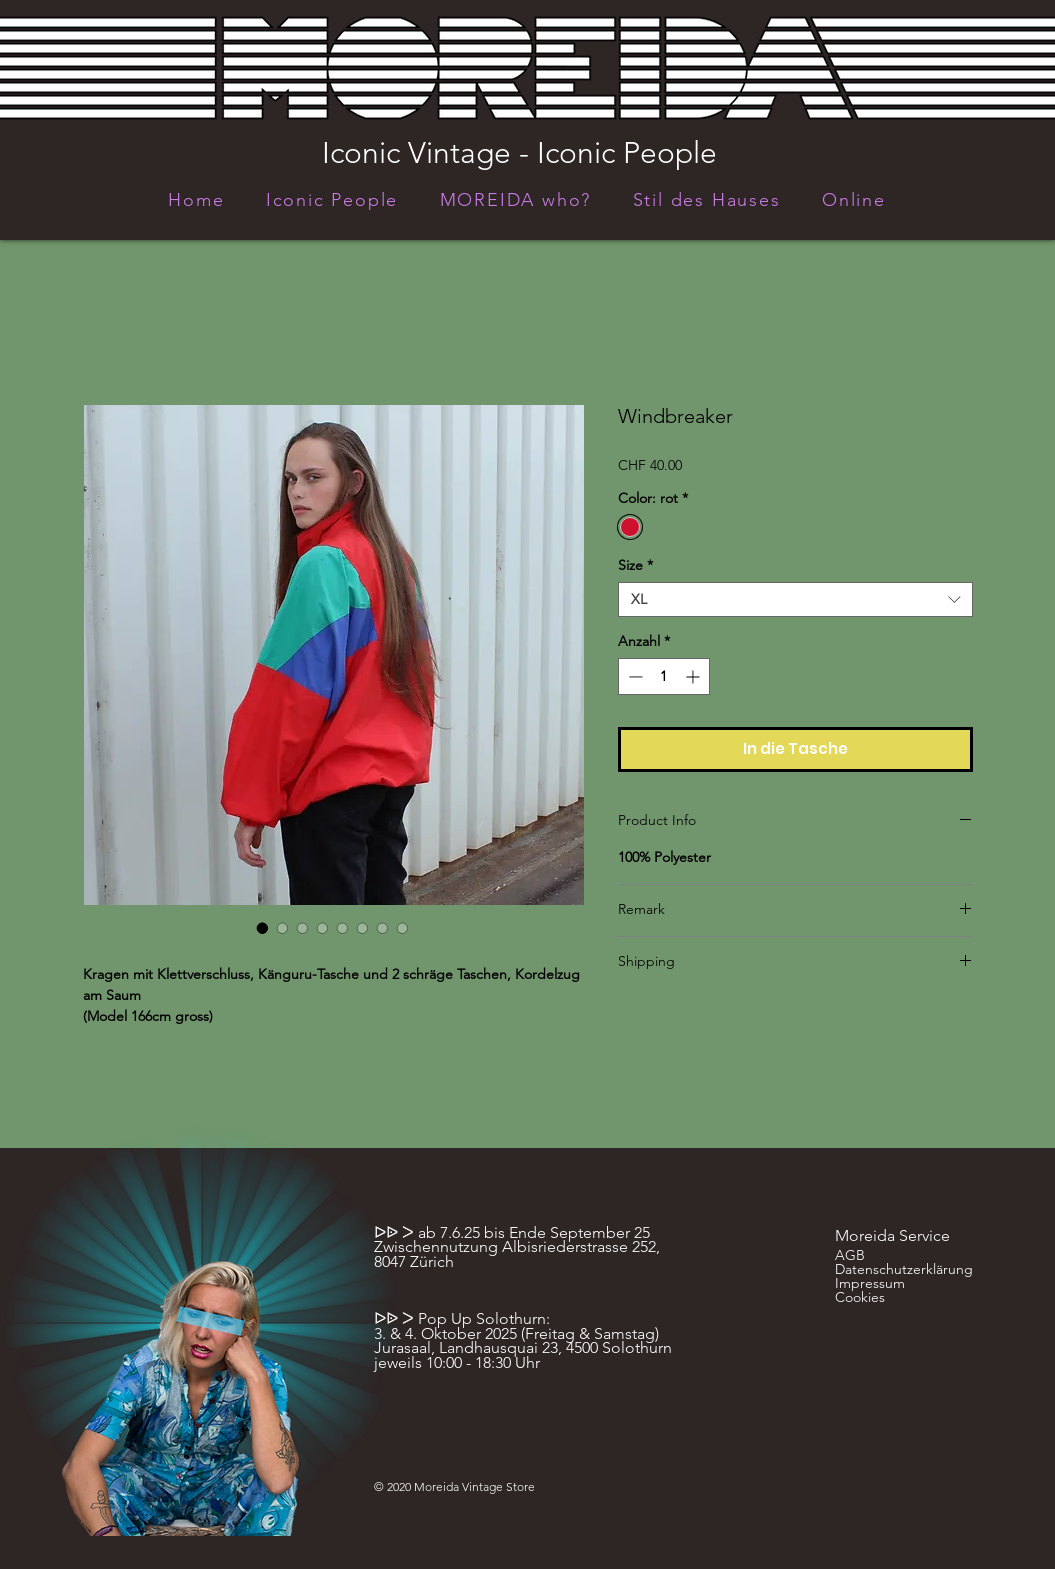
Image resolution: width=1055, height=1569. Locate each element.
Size (635, 565)
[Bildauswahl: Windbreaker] (263, 928)
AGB (850, 1255)
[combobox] (795, 599)
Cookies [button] (860, 1297)
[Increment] (694, 676)
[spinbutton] (664, 676)
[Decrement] (633, 676)
